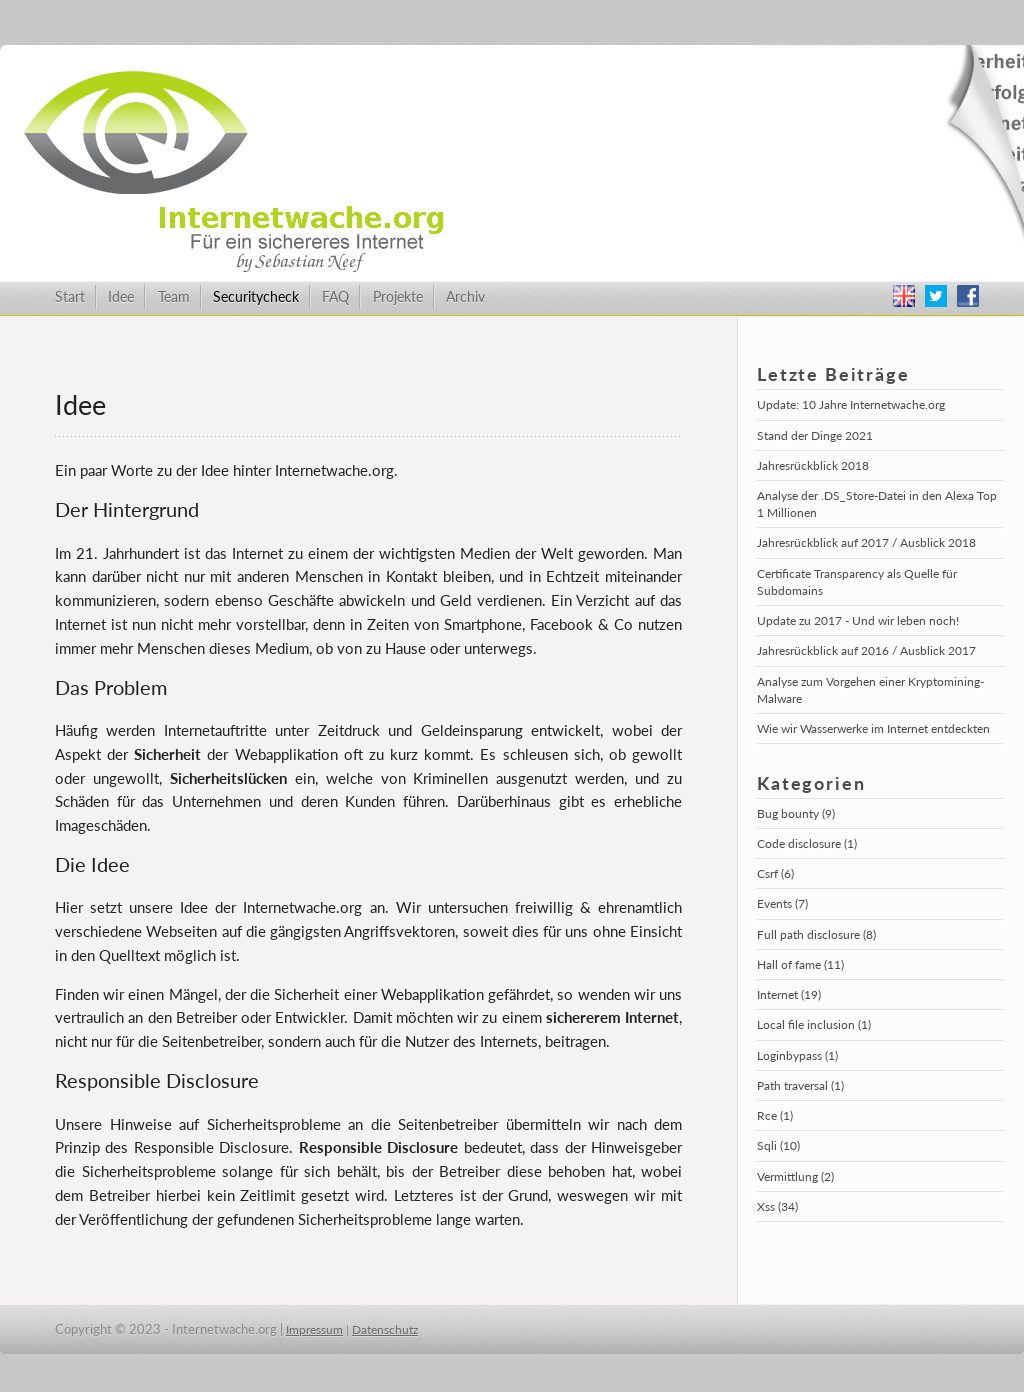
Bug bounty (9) (796, 813)
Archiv (465, 296)
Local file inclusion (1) (814, 1024)
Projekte (398, 296)
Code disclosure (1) (807, 843)
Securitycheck (256, 296)
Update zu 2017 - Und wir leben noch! (858, 620)
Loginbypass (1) (797, 1055)
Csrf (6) (775, 873)
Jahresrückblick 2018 (813, 465)
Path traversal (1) (800, 1085)
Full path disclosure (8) (816, 934)
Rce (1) (775, 1115)
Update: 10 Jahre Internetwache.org (851, 404)
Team (174, 296)
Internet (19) (789, 994)
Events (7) (782, 903)
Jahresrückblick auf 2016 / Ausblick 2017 (866, 650)
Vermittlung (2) (795, 1176)
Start (70, 296)
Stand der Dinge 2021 (815, 435)
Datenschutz (385, 1329)
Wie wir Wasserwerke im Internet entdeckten (873, 728)
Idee (121, 296)
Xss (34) (777, 1206)
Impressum (314, 1329)
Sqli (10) (778, 1145)
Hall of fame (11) (800, 964)
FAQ (335, 296)
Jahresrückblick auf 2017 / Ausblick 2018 (866, 542)
